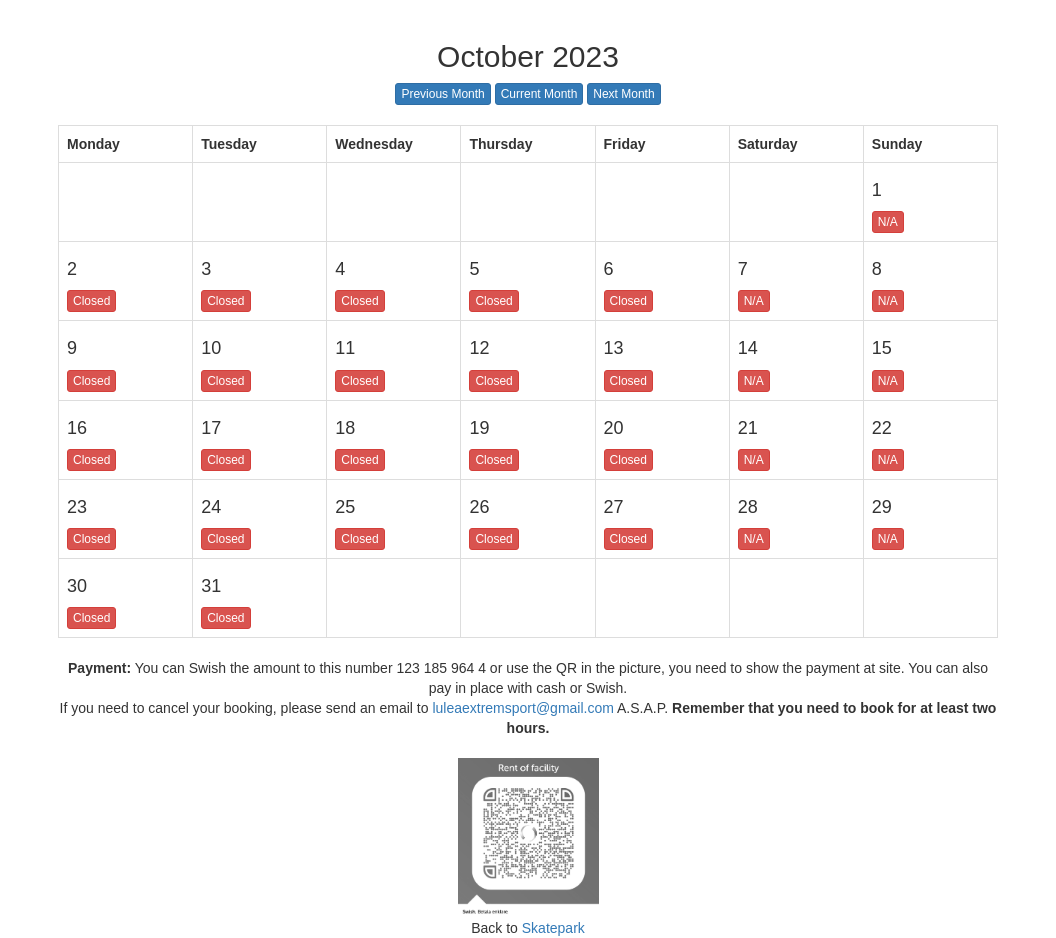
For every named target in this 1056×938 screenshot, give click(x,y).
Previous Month (442, 94)
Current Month (539, 94)
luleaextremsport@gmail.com (523, 708)
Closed (91, 301)
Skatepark (551, 928)
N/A (888, 222)
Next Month (623, 94)
